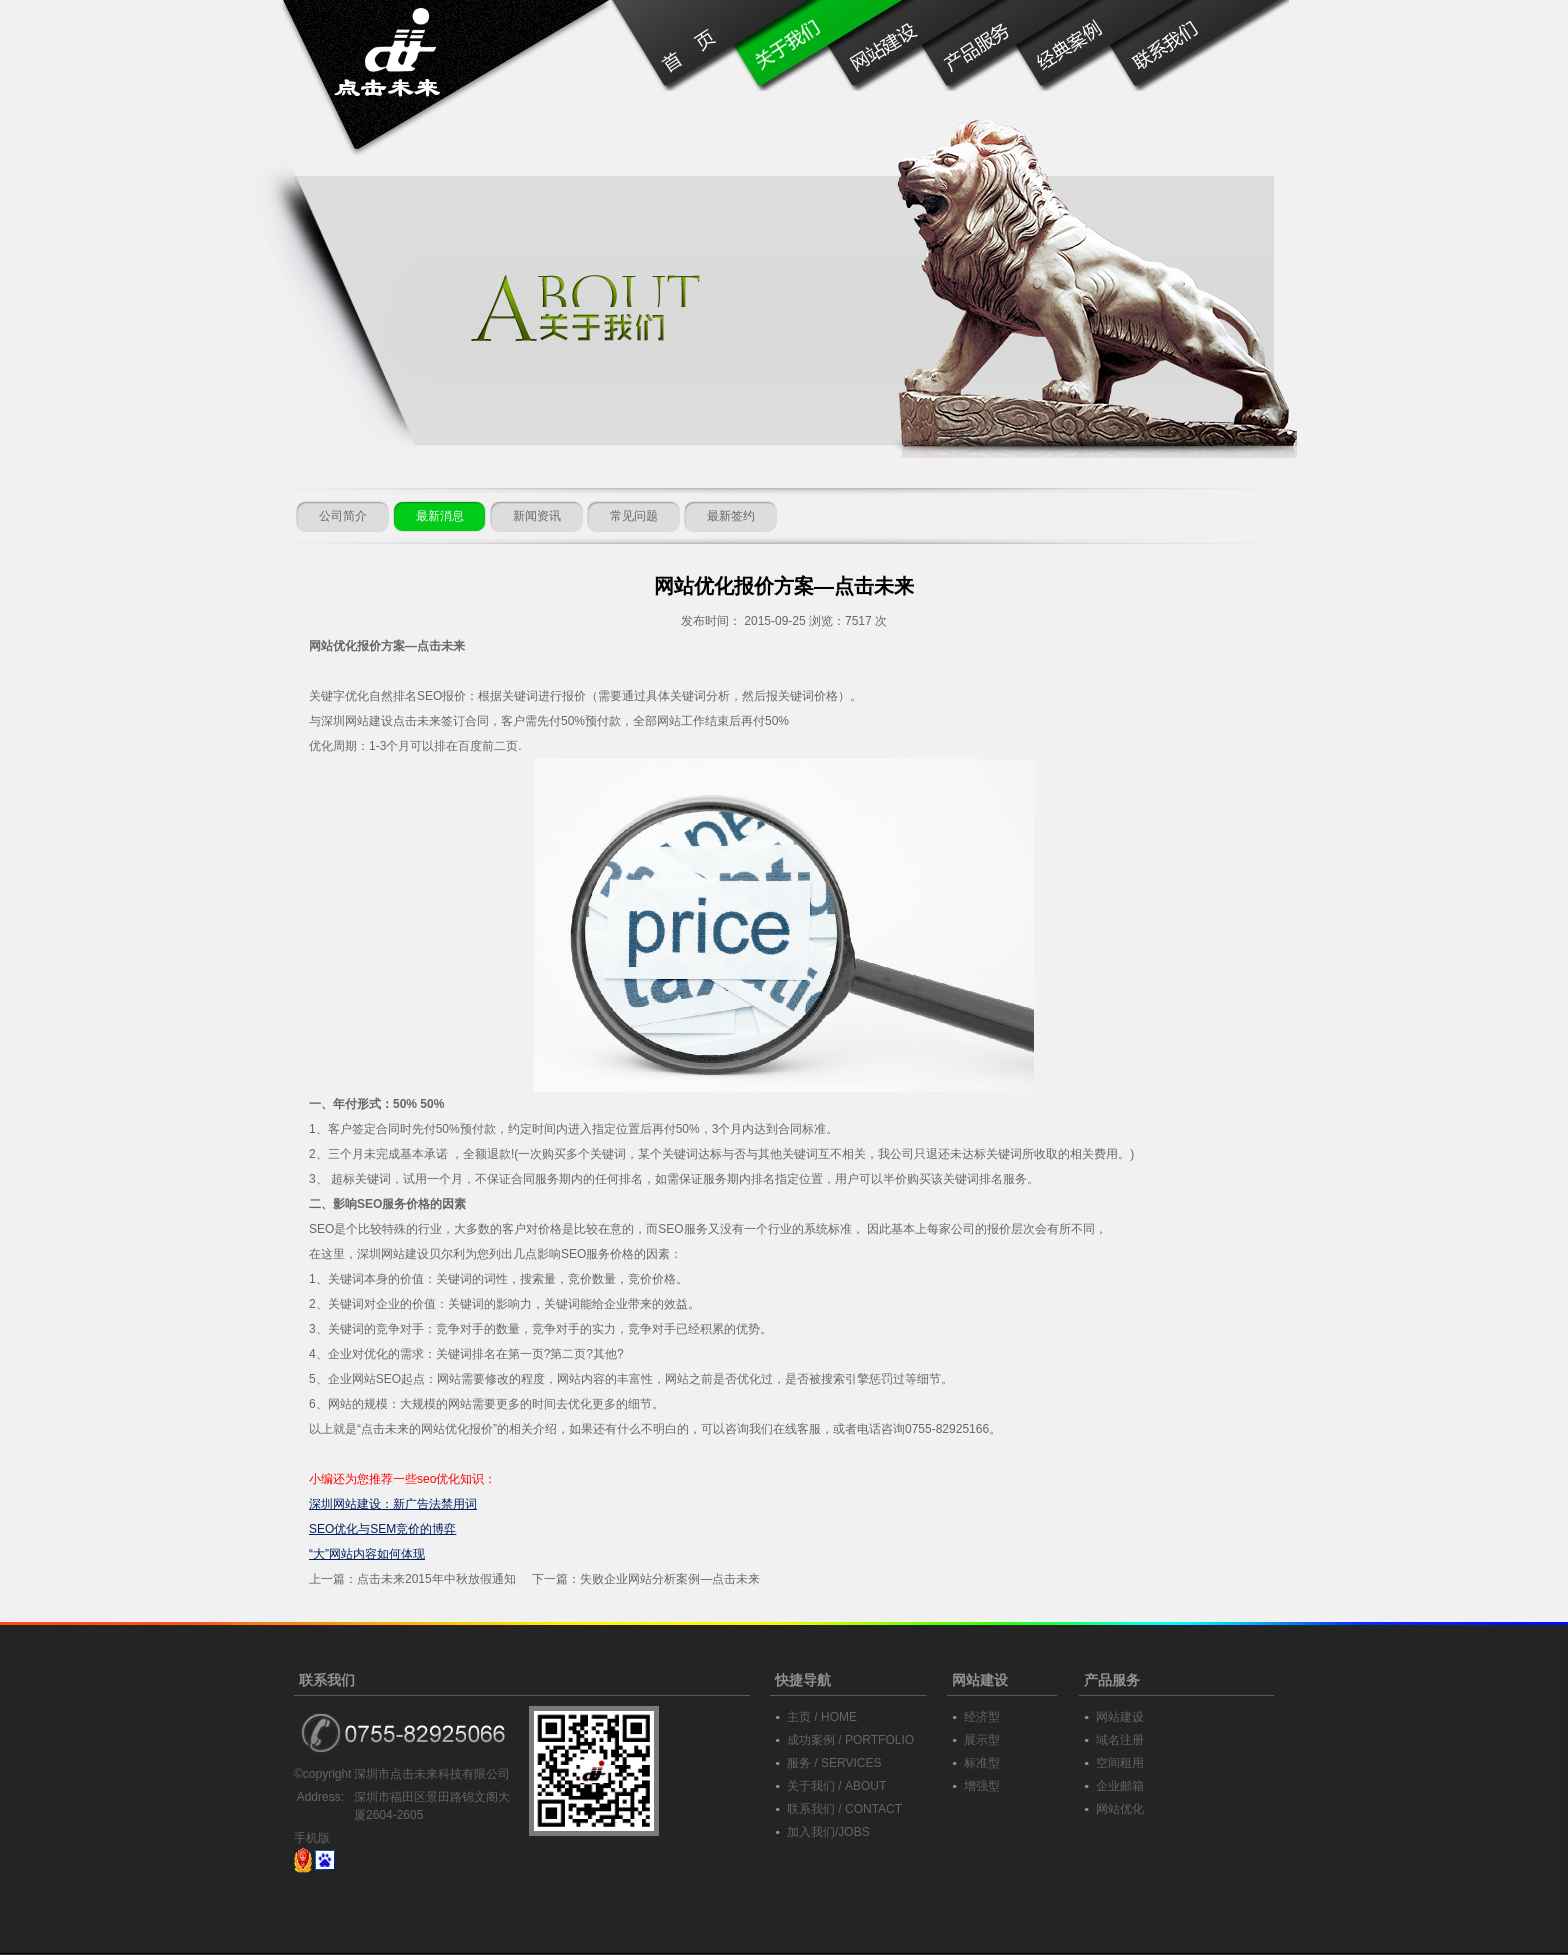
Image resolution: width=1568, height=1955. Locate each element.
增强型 (982, 1786)
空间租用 (1120, 1763)
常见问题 (634, 516)
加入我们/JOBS (828, 1832)
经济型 (982, 1717)
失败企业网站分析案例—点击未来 (670, 1579)
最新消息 (440, 516)
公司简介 (343, 516)
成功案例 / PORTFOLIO (850, 1740)
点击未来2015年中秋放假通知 (436, 1579)
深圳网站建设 (357, 721)
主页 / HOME (822, 1717)
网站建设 (1120, 1717)
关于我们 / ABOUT (836, 1786)
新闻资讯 (537, 516)
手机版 (312, 1838)
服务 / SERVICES (834, 1763)
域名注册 (1120, 1740)
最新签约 (731, 516)
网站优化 (1120, 1809)
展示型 (982, 1740)
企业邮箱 (1120, 1786)
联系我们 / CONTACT (844, 1809)
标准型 (982, 1763)
